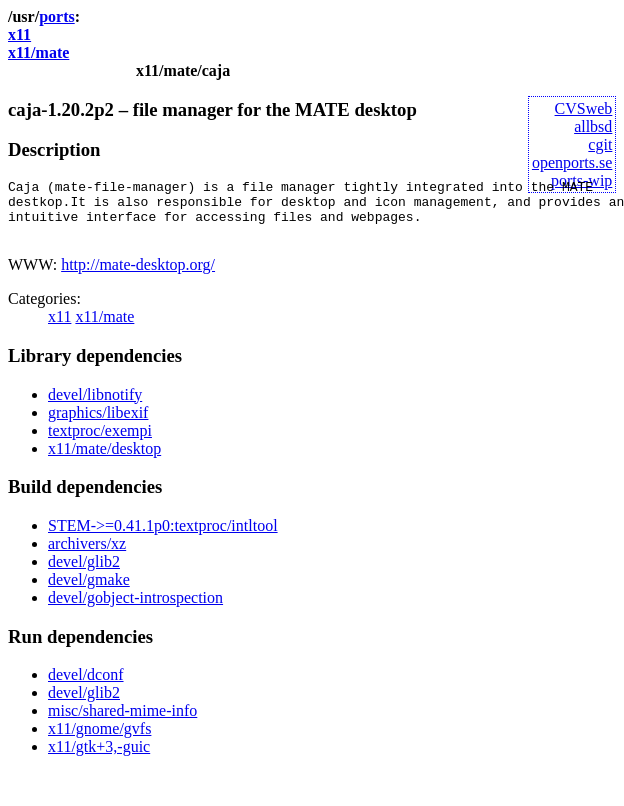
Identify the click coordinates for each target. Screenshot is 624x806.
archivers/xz (87, 555)
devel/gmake (89, 591)
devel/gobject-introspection (135, 609)
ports (57, 16)
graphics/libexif (98, 424)
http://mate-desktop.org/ (138, 276)
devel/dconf (86, 686)
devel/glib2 (84, 573)
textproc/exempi (100, 442)
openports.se (572, 162)
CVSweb (584, 108)
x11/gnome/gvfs (99, 740)
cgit (600, 144)
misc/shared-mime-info (122, 722)
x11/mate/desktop (104, 460)
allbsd (593, 126)
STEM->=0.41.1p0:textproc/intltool (163, 537)
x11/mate (38, 52)
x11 (19, 34)
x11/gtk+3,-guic (99, 758)
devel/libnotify (95, 406)
